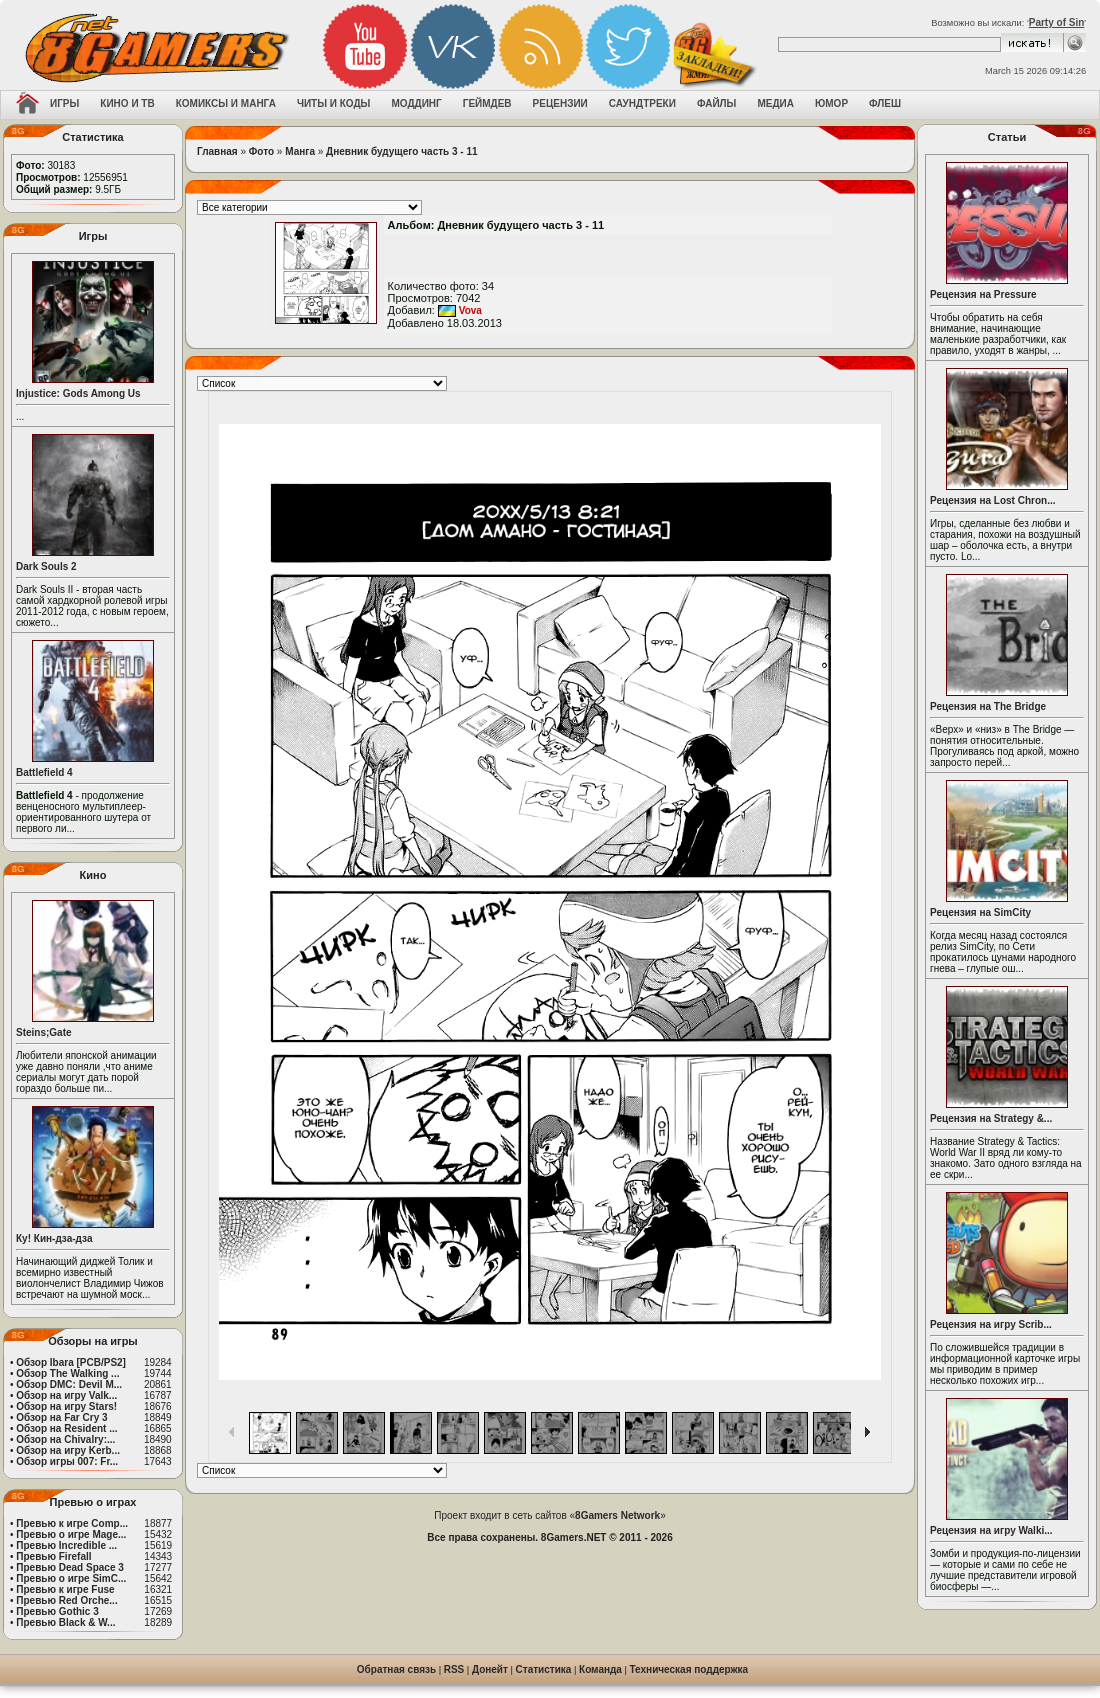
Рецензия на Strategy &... (991, 1118)
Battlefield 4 (44, 772)
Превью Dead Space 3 (70, 1567)
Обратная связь (396, 1669)
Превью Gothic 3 (57, 1611)
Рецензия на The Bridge (988, 706)
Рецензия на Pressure (983, 294)
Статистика (544, 1669)
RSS (454, 1669)
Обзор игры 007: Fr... (67, 1461)
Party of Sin (1057, 22)
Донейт (490, 1669)
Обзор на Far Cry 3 (61, 1417)
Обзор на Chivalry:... (65, 1439)
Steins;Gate (44, 1032)
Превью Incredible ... (66, 1545)
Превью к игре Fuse (65, 1589)
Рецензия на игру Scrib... (991, 1324)
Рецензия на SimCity (980, 912)
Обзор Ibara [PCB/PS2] (71, 1362)
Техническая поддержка (689, 1669)
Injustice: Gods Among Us (78, 393)
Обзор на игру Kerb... (68, 1450)
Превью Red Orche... (66, 1600)
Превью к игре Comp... (72, 1523)
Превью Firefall (53, 1556)
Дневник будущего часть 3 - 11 (401, 151)
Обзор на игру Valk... (66, 1395)
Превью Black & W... (65, 1622)
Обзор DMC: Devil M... (69, 1384)
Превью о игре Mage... (71, 1534)
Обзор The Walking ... (67, 1373)
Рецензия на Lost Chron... (993, 500)
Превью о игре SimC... (71, 1578)
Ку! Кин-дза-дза (54, 1238)
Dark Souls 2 (46, 566)
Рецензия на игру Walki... (991, 1530)
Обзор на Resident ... (66, 1428)
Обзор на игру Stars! (66, 1406)
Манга (300, 151)
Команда (600, 1669)
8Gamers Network (617, 1515)
